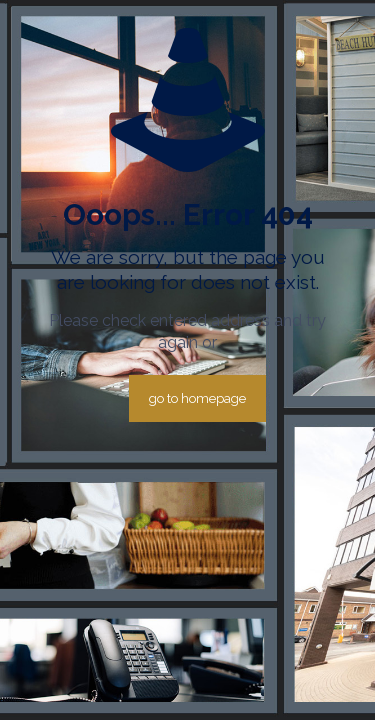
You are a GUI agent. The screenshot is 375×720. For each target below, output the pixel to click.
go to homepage (197, 398)
